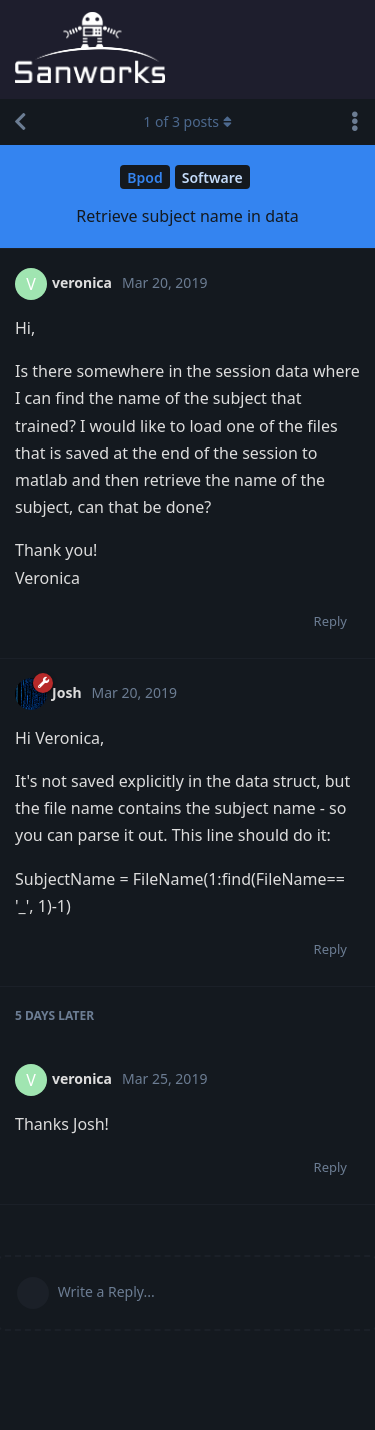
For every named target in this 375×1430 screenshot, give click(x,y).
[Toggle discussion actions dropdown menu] (355, 122)
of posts (187, 121)
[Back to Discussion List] (20, 122)
